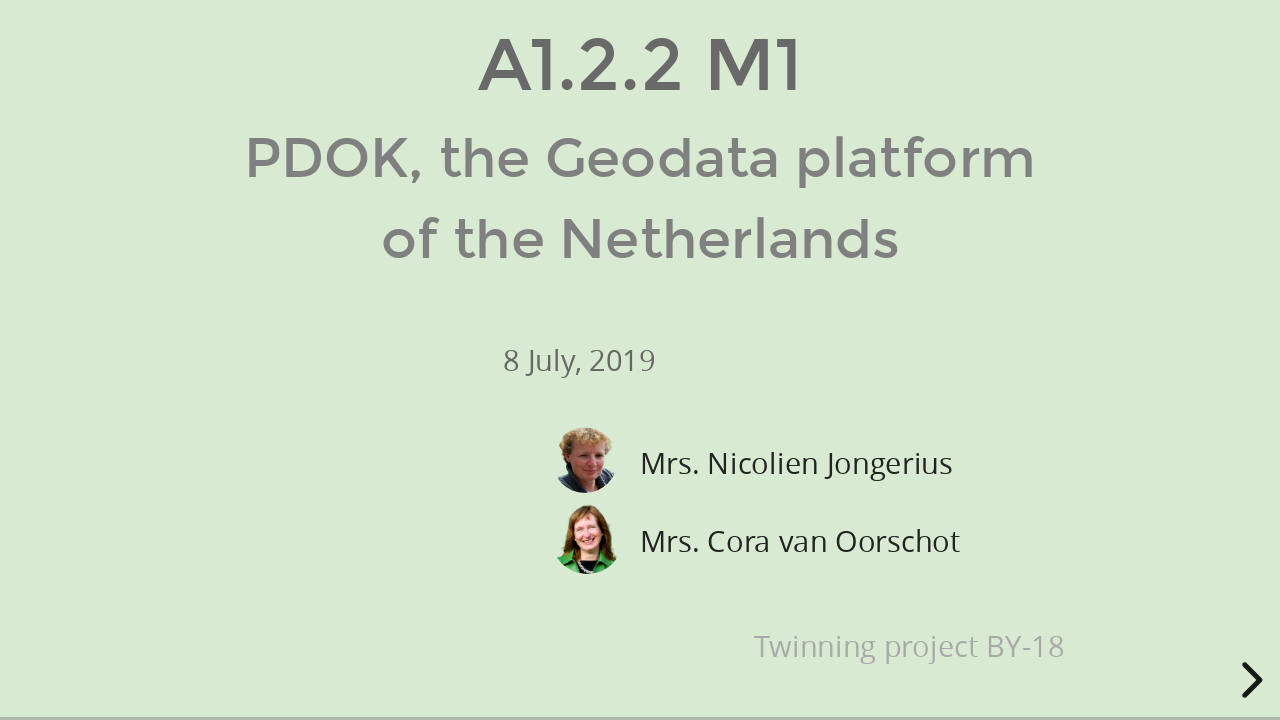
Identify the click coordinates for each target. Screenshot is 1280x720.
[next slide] (1249, 680)
